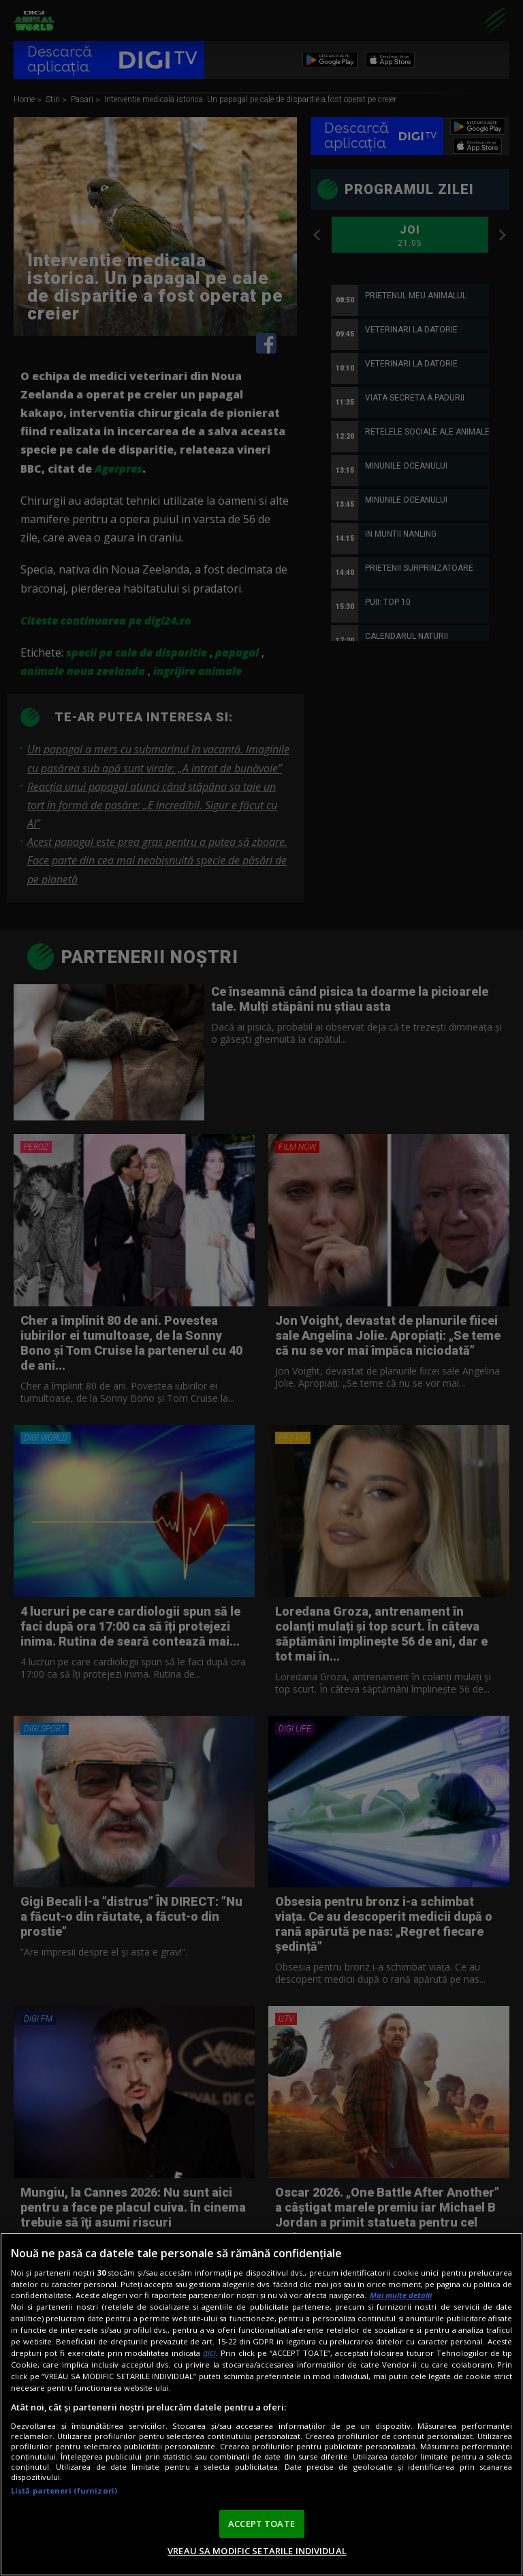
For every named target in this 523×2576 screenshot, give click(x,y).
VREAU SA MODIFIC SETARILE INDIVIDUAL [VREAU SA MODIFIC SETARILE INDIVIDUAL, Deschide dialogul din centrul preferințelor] (257, 2551)
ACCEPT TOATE (261, 2523)
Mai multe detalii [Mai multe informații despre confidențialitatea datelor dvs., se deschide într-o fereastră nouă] (401, 2295)
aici (209, 2353)
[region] (261, 2404)
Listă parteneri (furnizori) (64, 2490)
